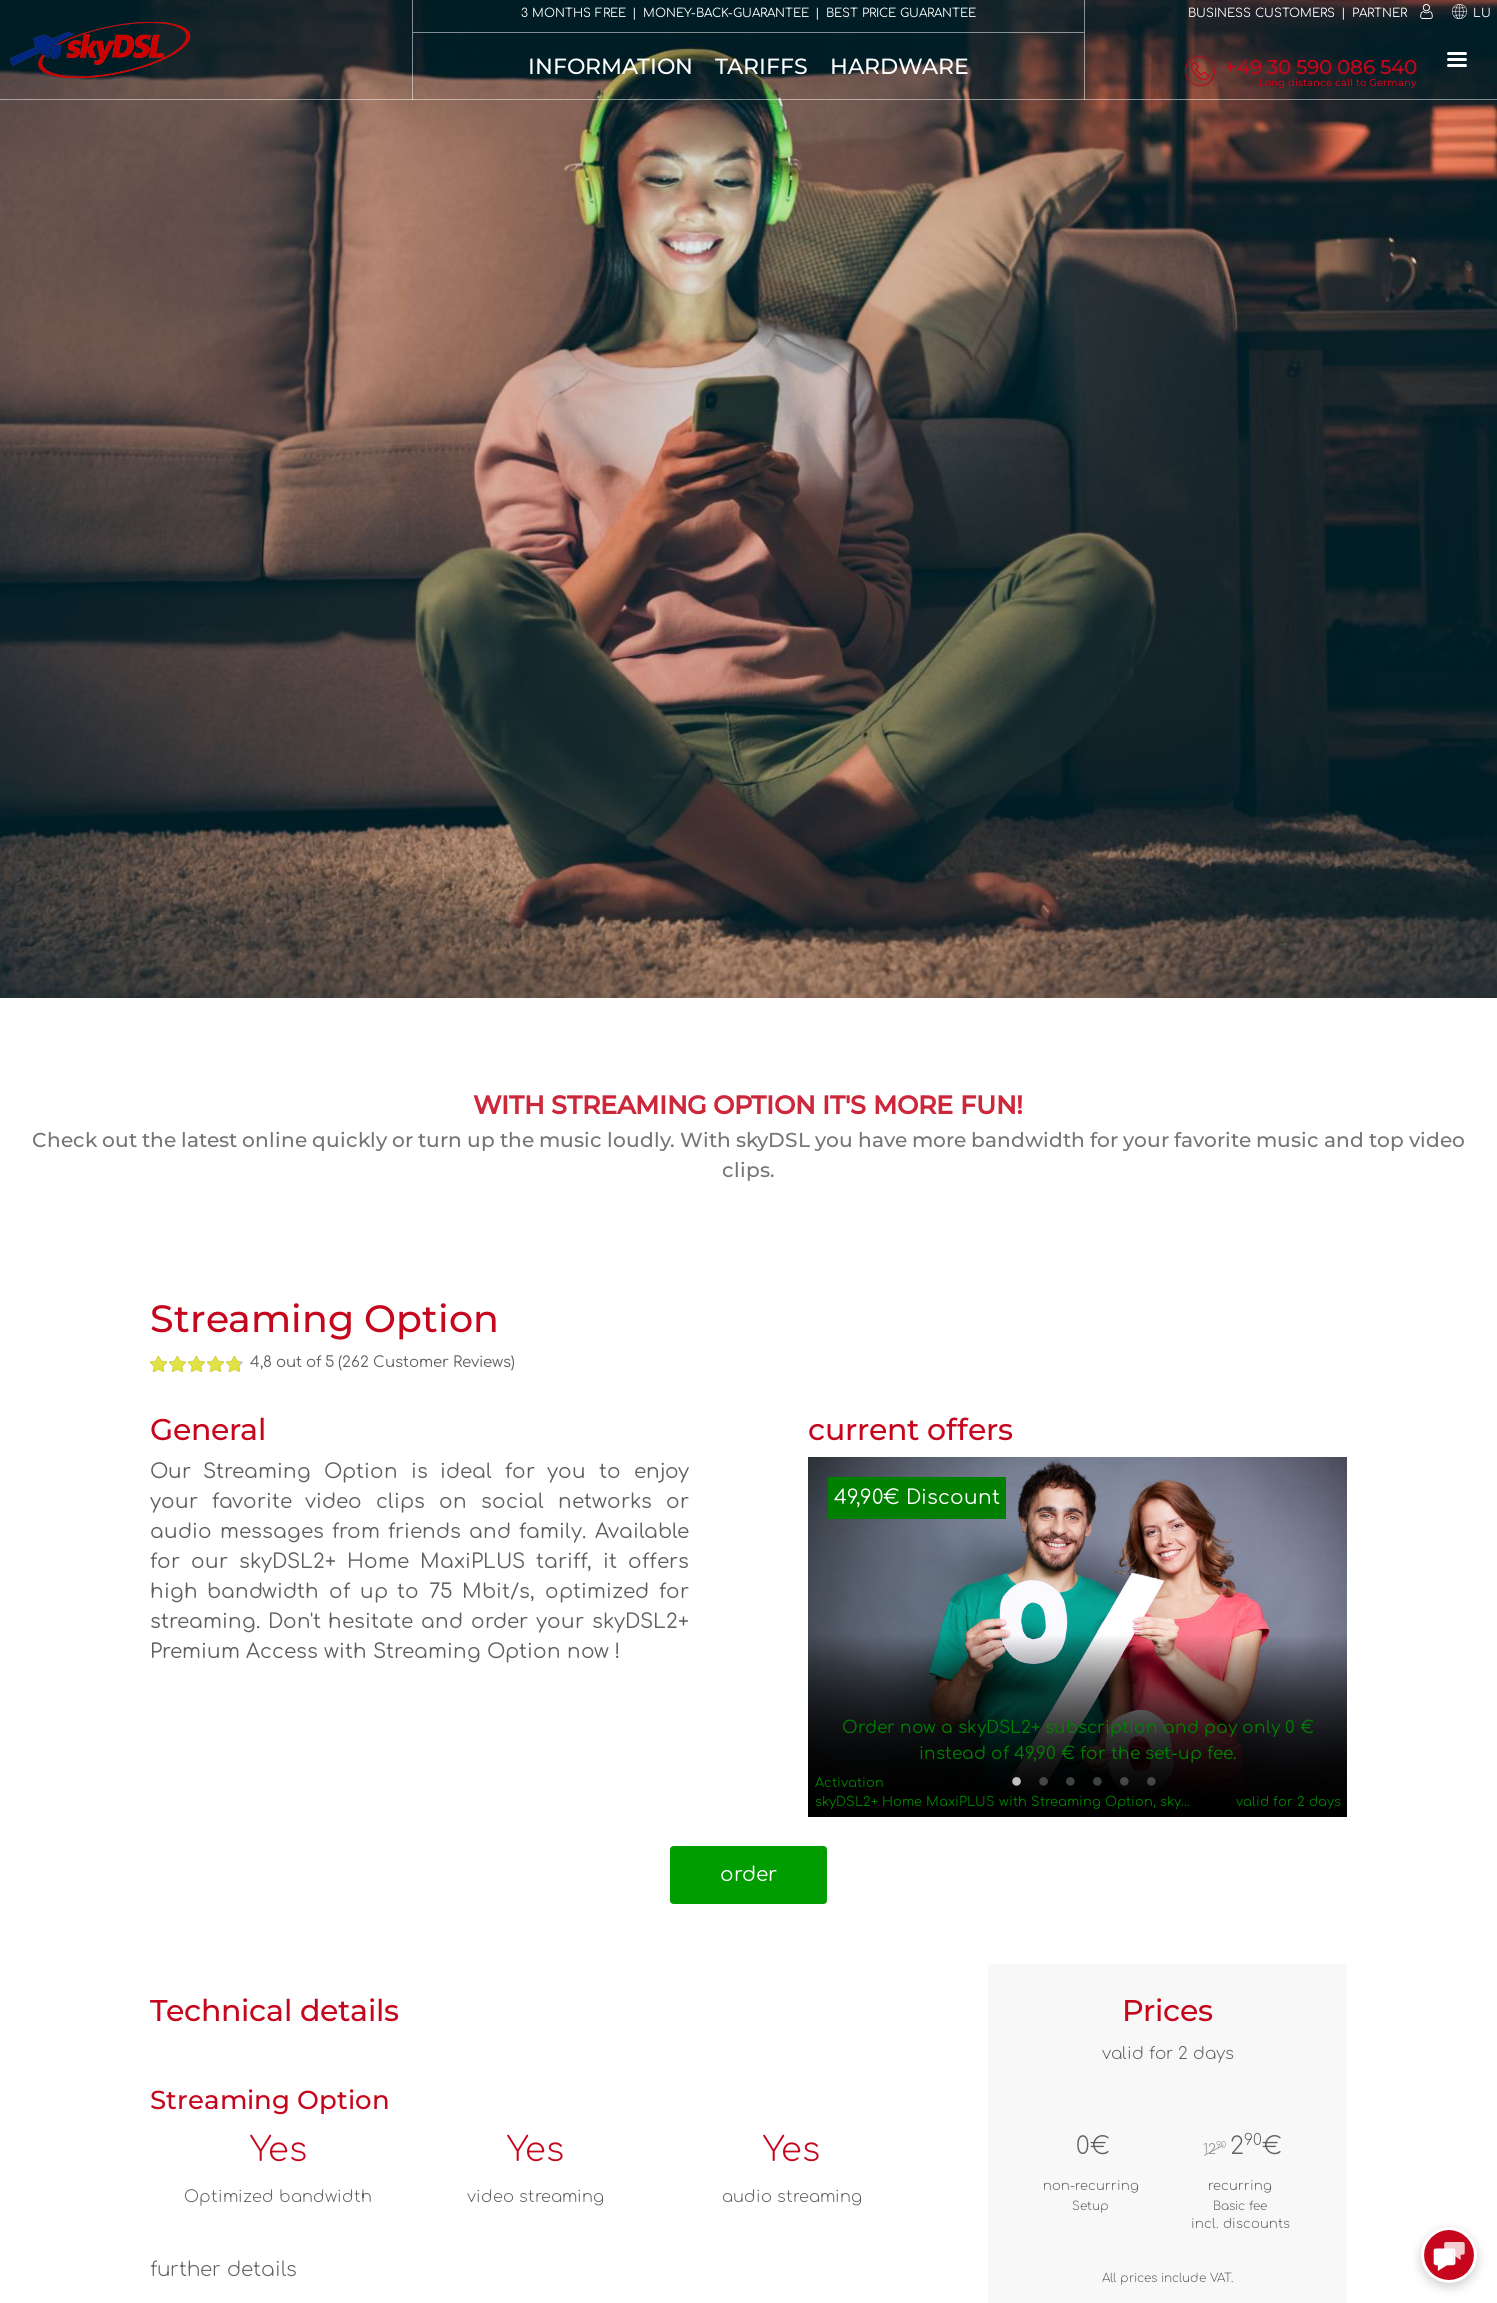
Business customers (1261, 13)
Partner (1379, 13)
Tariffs (761, 66)
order (748, 1874)
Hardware (899, 66)
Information (610, 66)
